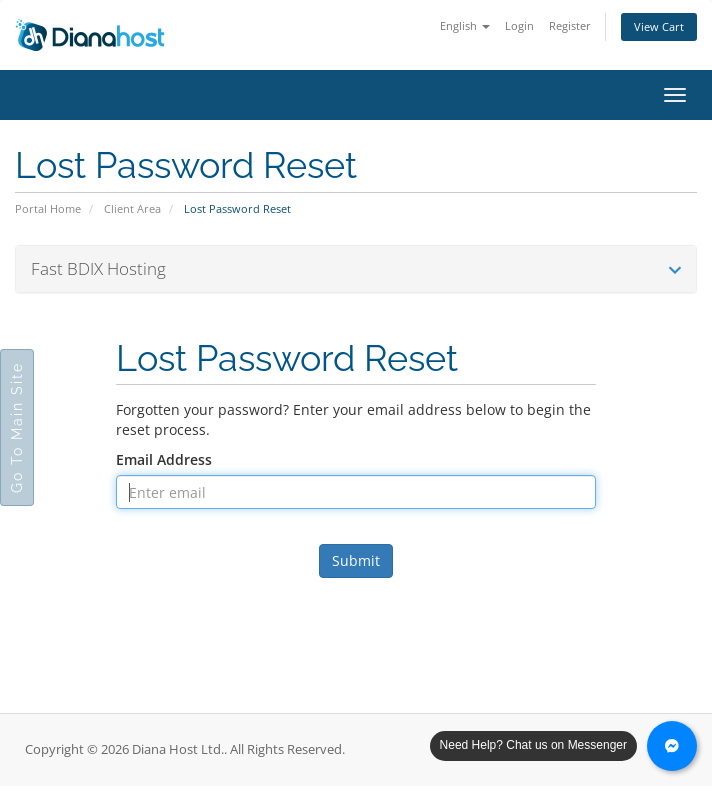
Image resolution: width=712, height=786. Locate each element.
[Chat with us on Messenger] (672, 746)
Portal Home (48, 208)
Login (519, 25)
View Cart (659, 26)
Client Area (132, 208)
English (465, 25)
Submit (356, 560)
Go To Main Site (17, 427)
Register (570, 25)
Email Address (164, 459)
